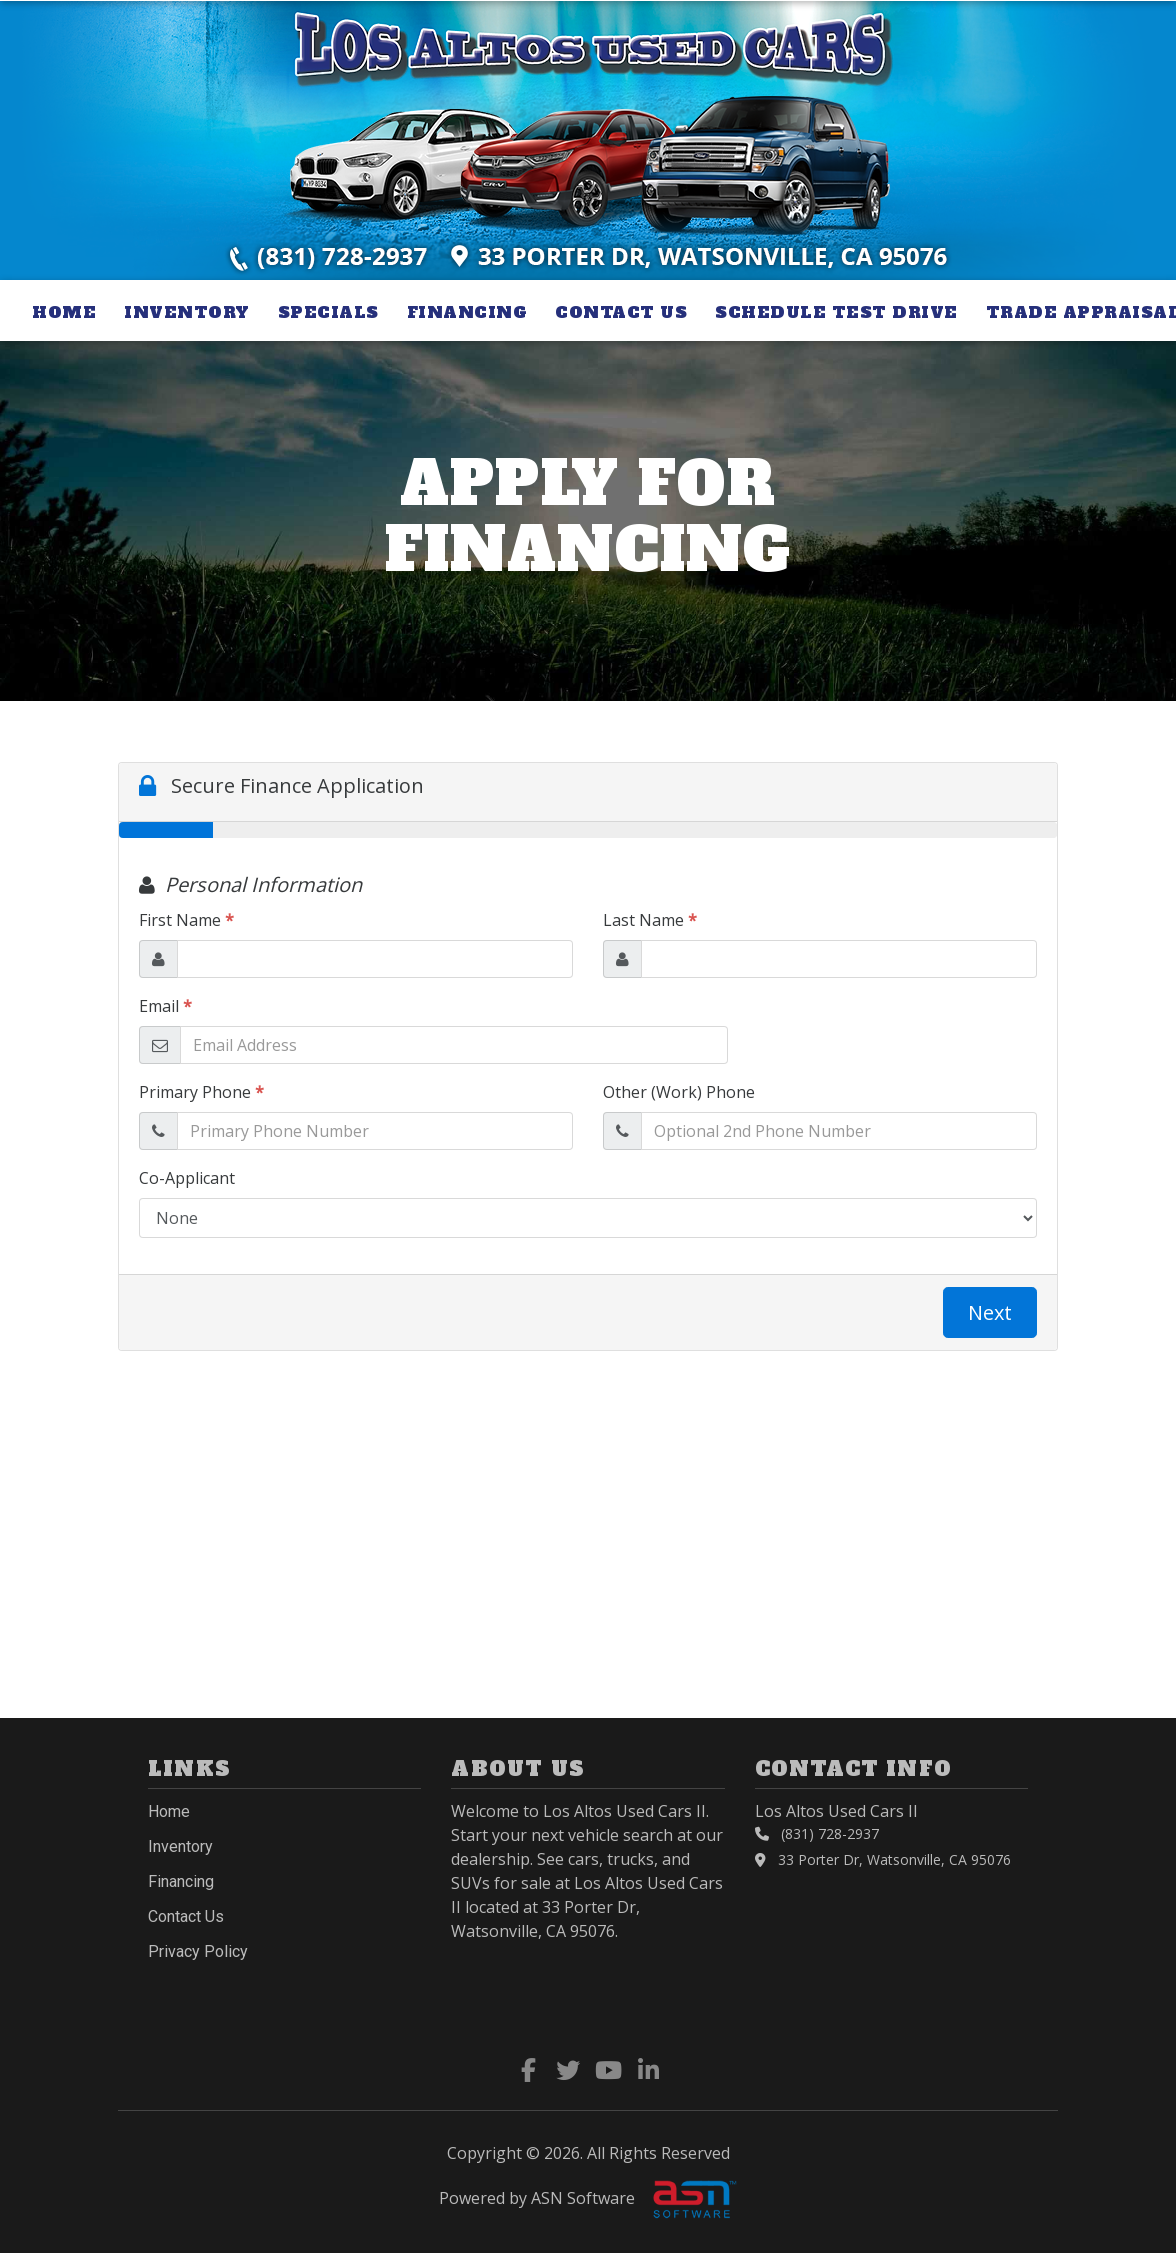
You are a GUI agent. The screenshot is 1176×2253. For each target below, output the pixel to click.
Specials (328, 312)
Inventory (187, 312)
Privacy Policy (198, 1951)
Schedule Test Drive (836, 312)
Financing (467, 312)
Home (64, 312)
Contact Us (621, 312)
